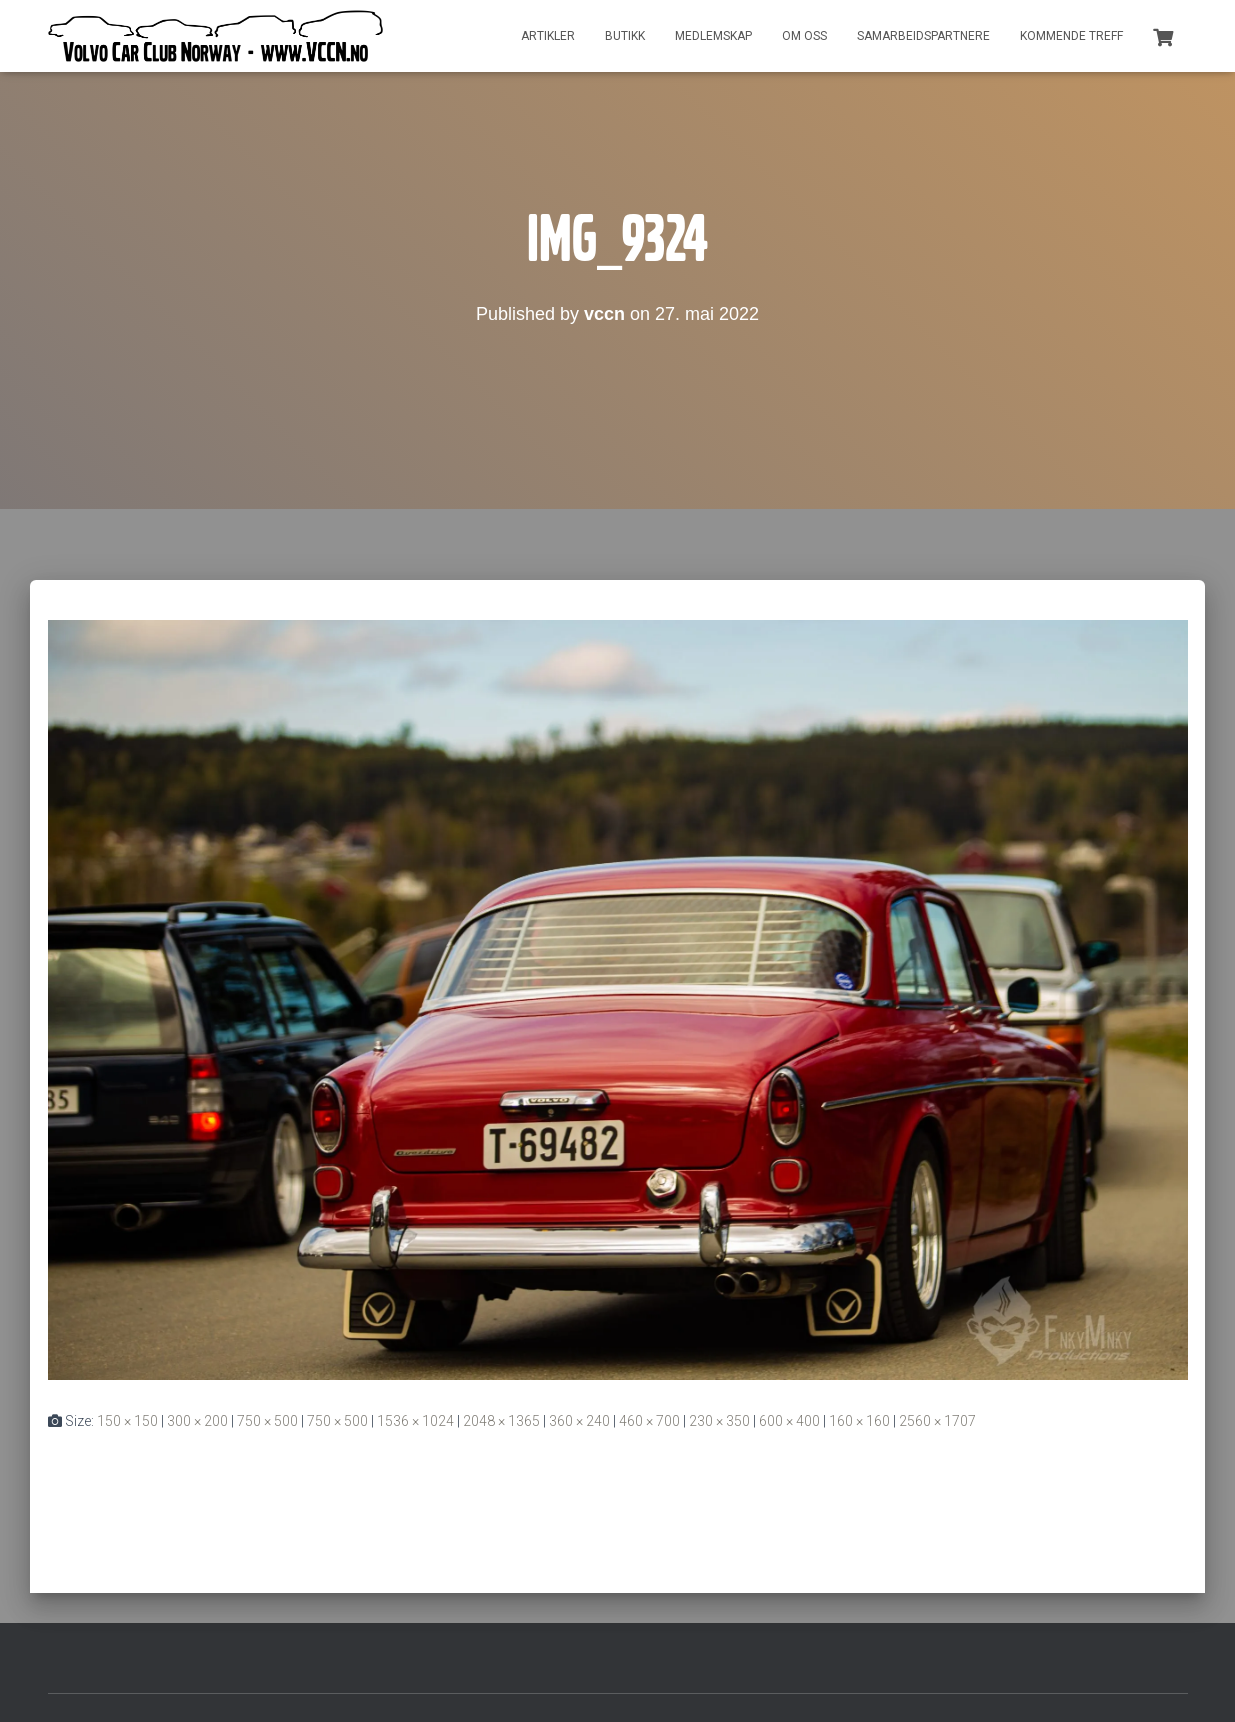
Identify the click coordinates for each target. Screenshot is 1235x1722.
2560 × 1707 (937, 1421)
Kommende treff (1071, 36)
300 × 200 (197, 1421)
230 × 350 (719, 1421)
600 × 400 (789, 1421)
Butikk (625, 36)
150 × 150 (127, 1421)
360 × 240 (579, 1421)
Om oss (804, 36)
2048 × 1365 (501, 1421)
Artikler (548, 36)
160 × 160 (859, 1421)
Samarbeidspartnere (923, 36)
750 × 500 (267, 1421)
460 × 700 (649, 1421)
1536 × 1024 (415, 1421)
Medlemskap (713, 36)
